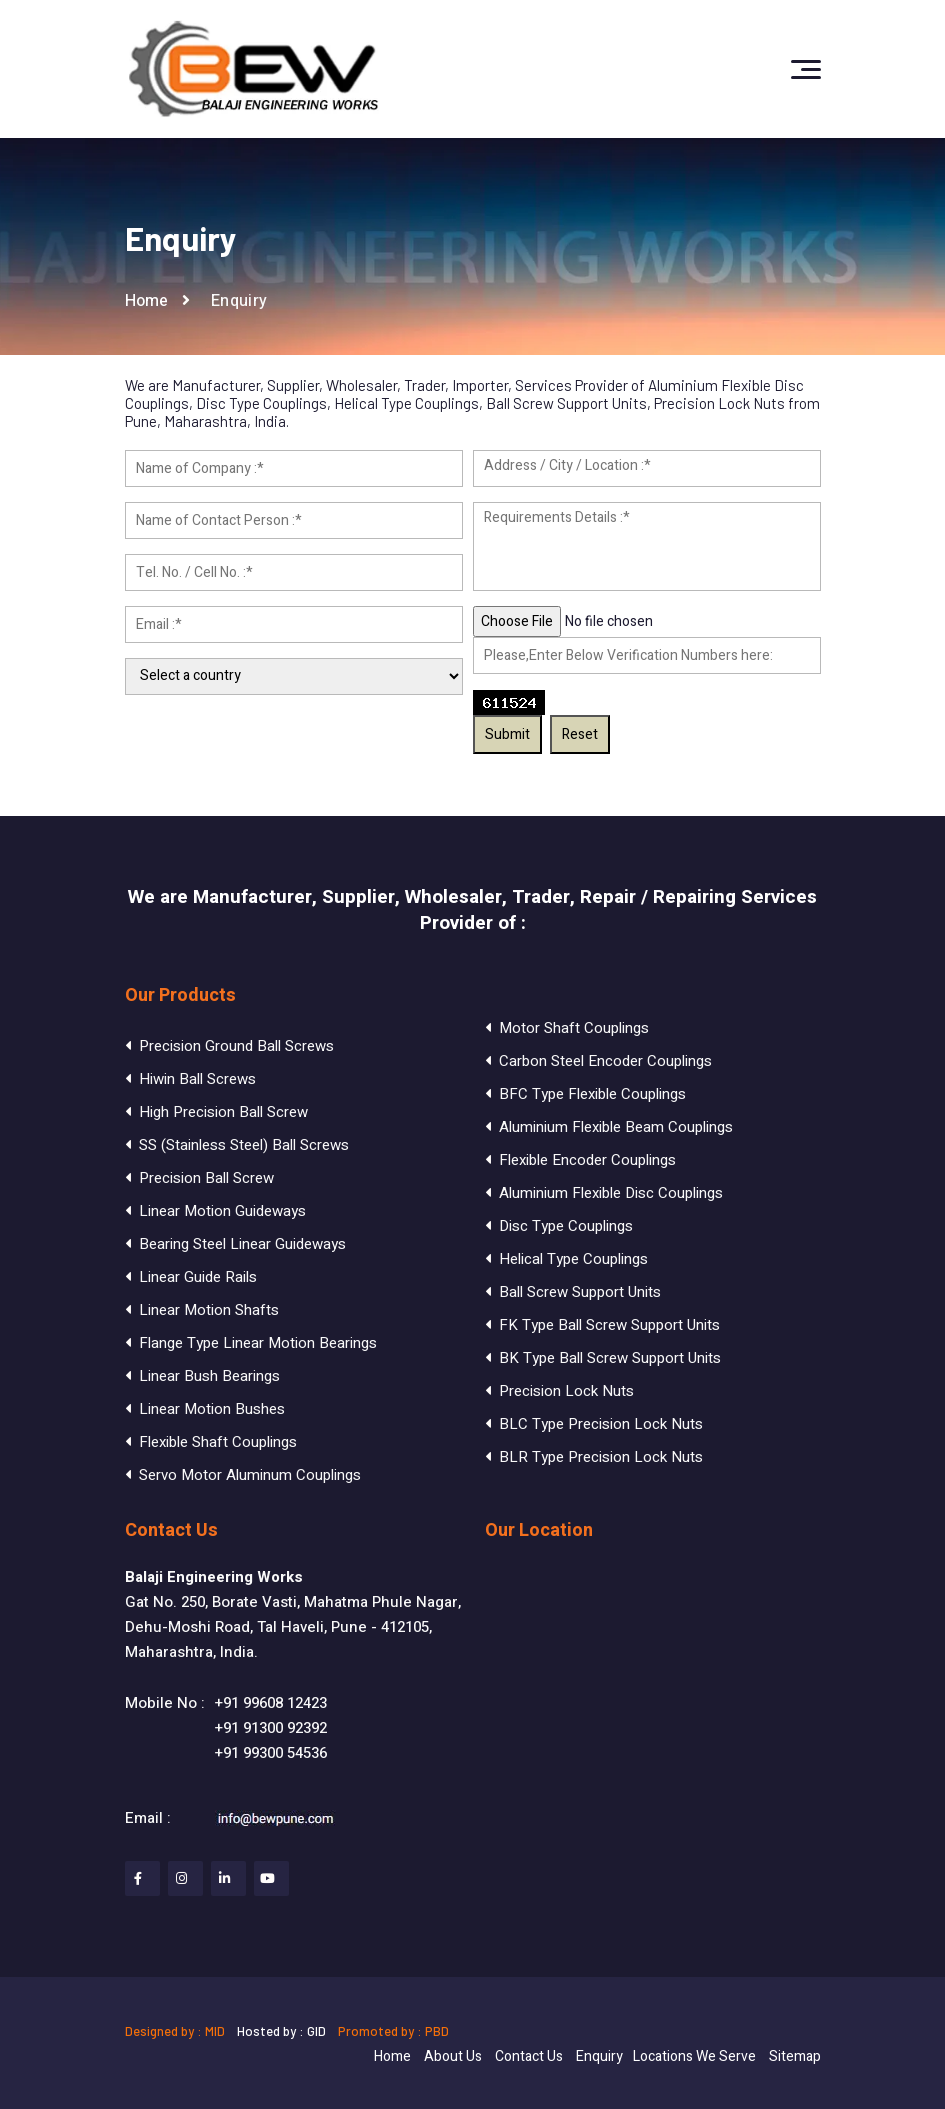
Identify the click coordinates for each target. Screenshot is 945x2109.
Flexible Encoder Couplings (580, 1160)
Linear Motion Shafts (202, 1310)
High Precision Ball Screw (216, 1112)
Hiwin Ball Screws (190, 1079)
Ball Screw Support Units (573, 1292)
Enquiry (599, 2056)
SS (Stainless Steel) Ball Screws (237, 1145)
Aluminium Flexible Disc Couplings (604, 1193)
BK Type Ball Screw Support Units (603, 1358)
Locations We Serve (694, 2056)
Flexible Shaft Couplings (211, 1442)
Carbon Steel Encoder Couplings (598, 1061)
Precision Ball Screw (199, 1178)
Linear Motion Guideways (215, 1211)
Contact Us (529, 2056)
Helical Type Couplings (566, 1259)
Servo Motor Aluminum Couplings (243, 1475)
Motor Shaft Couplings (567, 1028)
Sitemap (795, 2056)
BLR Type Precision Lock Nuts (594, 1457)
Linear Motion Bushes (205, 1409)
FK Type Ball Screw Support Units (602, 1325)
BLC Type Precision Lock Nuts (594, 1424)
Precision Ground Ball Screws (229, 1046)
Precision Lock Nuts (559, 1391)
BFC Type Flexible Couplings (585, 1094)
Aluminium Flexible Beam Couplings (609, 1127)
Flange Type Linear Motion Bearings (251, 1343)
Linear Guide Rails (191, 1277)
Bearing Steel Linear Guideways (235, 1244)
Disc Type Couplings (559, 1226)
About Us (453, 2056)
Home (147, 301)
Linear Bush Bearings (202, 1376)
